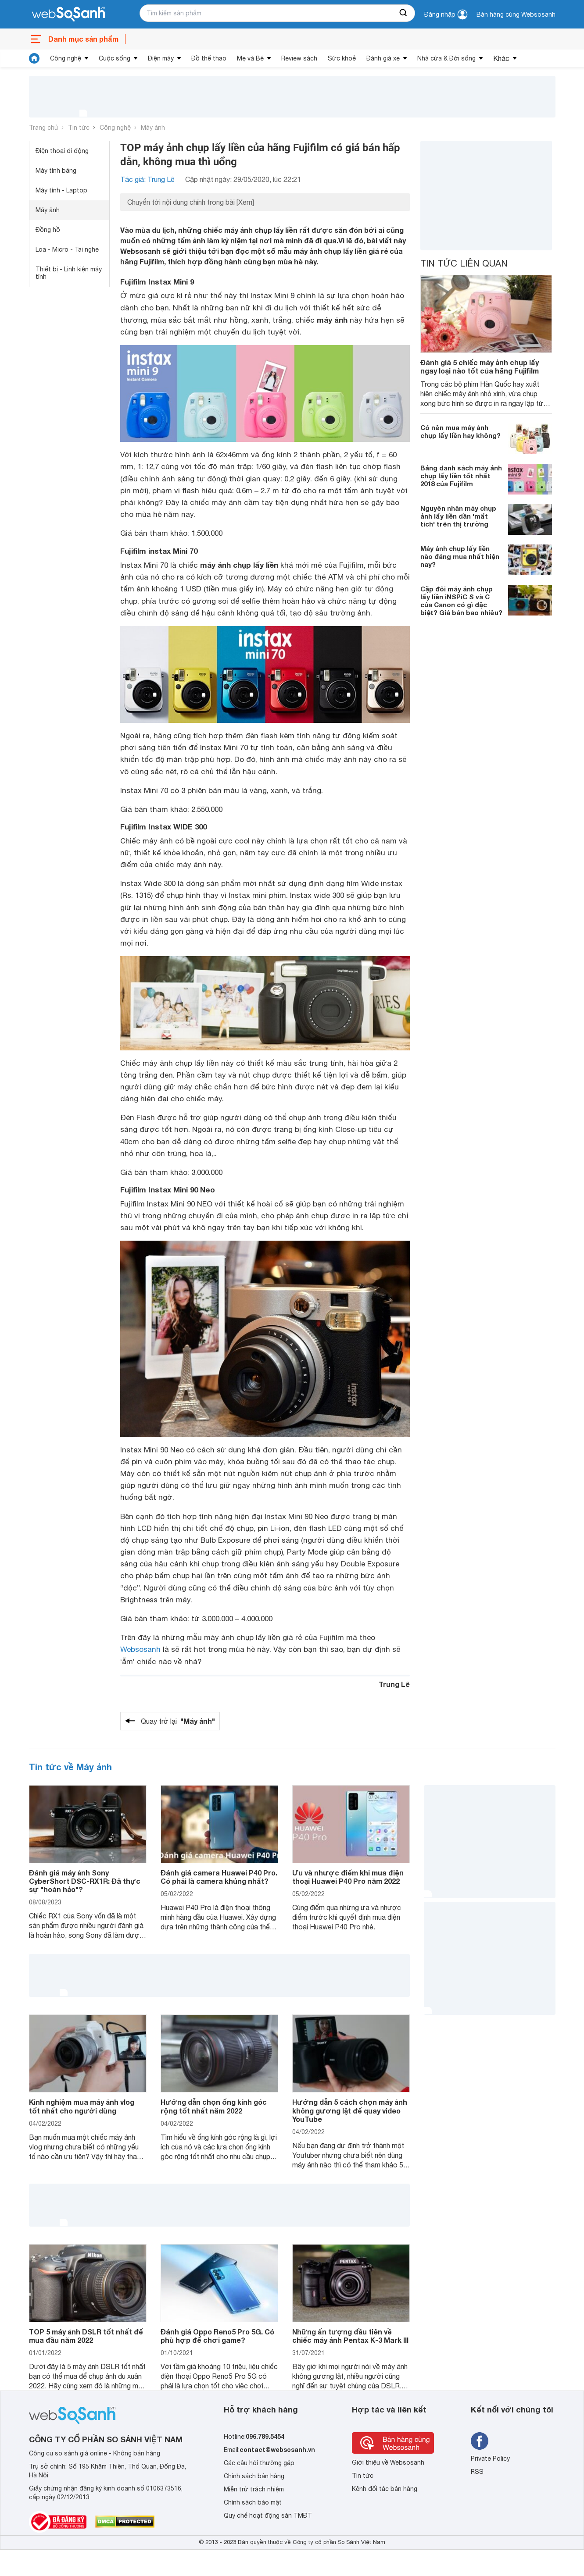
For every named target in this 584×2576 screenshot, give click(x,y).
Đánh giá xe (383, 58)
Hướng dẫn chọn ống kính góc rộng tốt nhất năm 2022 (214, 2106)
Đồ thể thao (208, 58)
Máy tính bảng (56, 170)
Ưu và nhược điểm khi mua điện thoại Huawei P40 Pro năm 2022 (348, 1876)
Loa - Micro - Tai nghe (67, 249)
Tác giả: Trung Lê (147, 179)
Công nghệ (65, 58)
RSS (477, 2471)
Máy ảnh (153, 127)
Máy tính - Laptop (61, 190)
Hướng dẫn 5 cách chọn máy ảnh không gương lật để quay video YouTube (349, 2110)
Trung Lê (394, 1684)
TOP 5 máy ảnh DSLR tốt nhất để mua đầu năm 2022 (86, 2335)
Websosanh (140, 1649)
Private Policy (490, 2458)
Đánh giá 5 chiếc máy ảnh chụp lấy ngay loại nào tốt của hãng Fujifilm (479, 366)
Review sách (299, 58)
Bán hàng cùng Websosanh (516, 14)
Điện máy (161, 58)
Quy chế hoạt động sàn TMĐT (268, 2515)
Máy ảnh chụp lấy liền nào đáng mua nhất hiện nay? (459, 556)
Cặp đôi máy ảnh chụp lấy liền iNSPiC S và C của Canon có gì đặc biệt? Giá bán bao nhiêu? (461, 600)
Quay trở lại (178, 1721)
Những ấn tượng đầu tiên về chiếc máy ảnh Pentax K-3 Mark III (350, 2335)
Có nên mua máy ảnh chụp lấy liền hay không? (460, 431)
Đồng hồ (48, 229)
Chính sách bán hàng (254, 2476)
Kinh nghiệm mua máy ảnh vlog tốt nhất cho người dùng (81, 2106)
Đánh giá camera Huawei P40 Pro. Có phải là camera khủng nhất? (219, 1876)
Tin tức (79, 127)
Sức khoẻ (342, 58)
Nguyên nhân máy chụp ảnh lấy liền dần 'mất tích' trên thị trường (458, 516)
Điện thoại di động (62, 150)
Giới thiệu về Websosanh (388, 2462)
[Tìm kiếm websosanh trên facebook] (479, 2441)
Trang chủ (43, 127)
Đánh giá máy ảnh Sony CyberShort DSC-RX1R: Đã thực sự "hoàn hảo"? (84, 1880)
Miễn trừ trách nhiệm (254, 2489)
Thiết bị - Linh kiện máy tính (69, 273)
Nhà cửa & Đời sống (446, 58)
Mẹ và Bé (250, 58)
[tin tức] (34, 58)
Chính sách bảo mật (253, 2502)
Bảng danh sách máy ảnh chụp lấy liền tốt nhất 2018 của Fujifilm (461, 475)
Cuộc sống (114, 58)
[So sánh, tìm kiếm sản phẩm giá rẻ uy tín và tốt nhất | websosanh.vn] (68, 14)
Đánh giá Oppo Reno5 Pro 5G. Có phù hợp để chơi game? (217, 2335)
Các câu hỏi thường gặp (259, 2462)
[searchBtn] (404, 13)
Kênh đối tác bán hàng (384, 2488)
